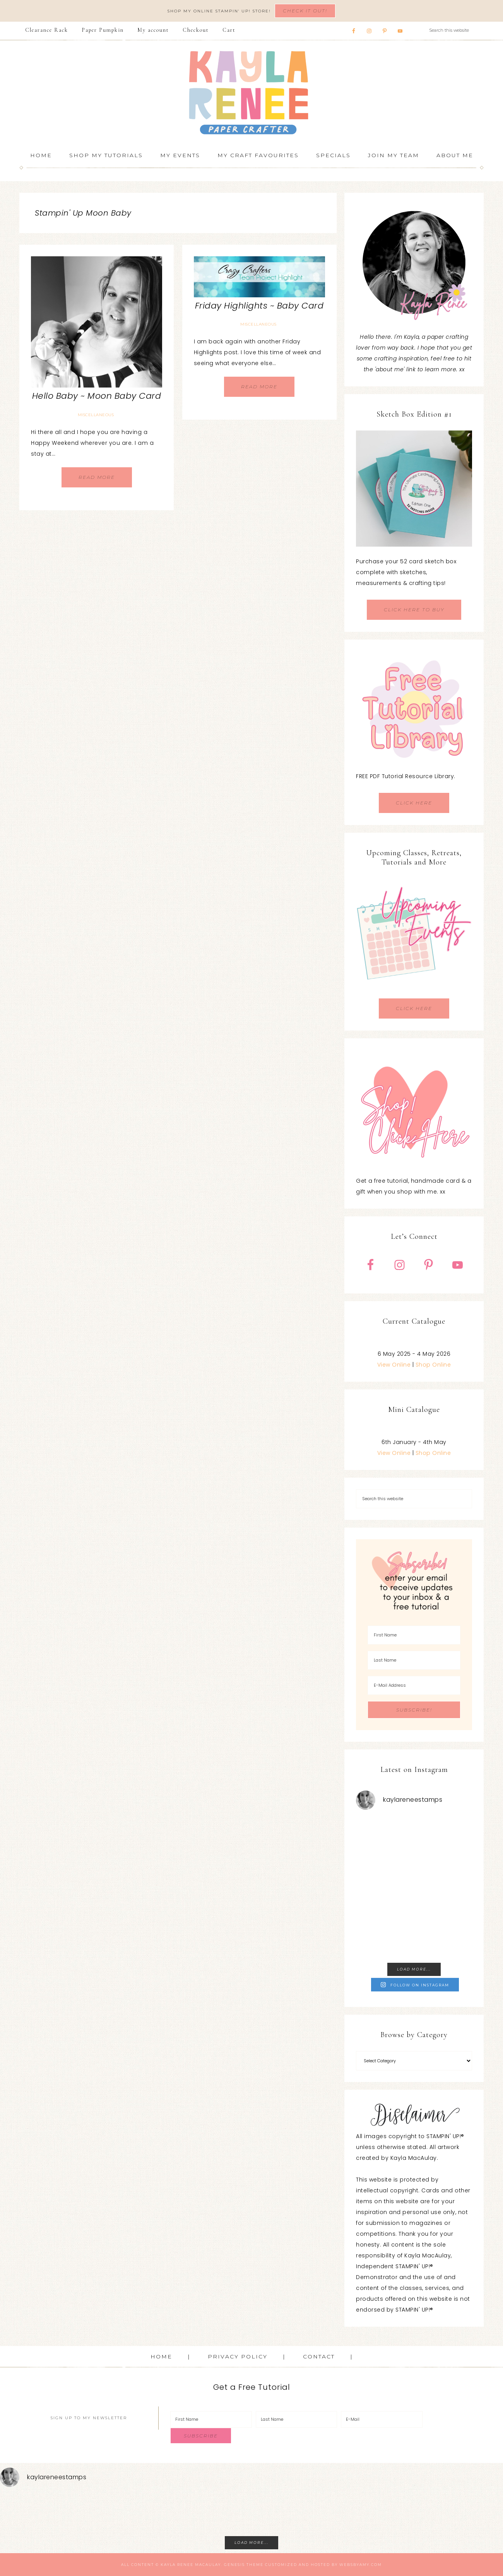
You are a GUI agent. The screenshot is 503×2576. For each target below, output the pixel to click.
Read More (97, 477)
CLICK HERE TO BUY (414, 609)
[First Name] (414, 1635)
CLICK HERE (414, 803)
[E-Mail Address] (414, 1685)
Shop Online (433, 1365)
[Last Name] (414, 1660)
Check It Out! (305, 11)
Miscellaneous (96, 414)
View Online (394, 1365)
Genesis (234, 2564)
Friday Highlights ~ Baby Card (259, 306)
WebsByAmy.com (360, 2564)
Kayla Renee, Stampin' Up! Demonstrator (251, 92)
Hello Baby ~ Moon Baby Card (96, 396)
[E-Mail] (382, 2419)
